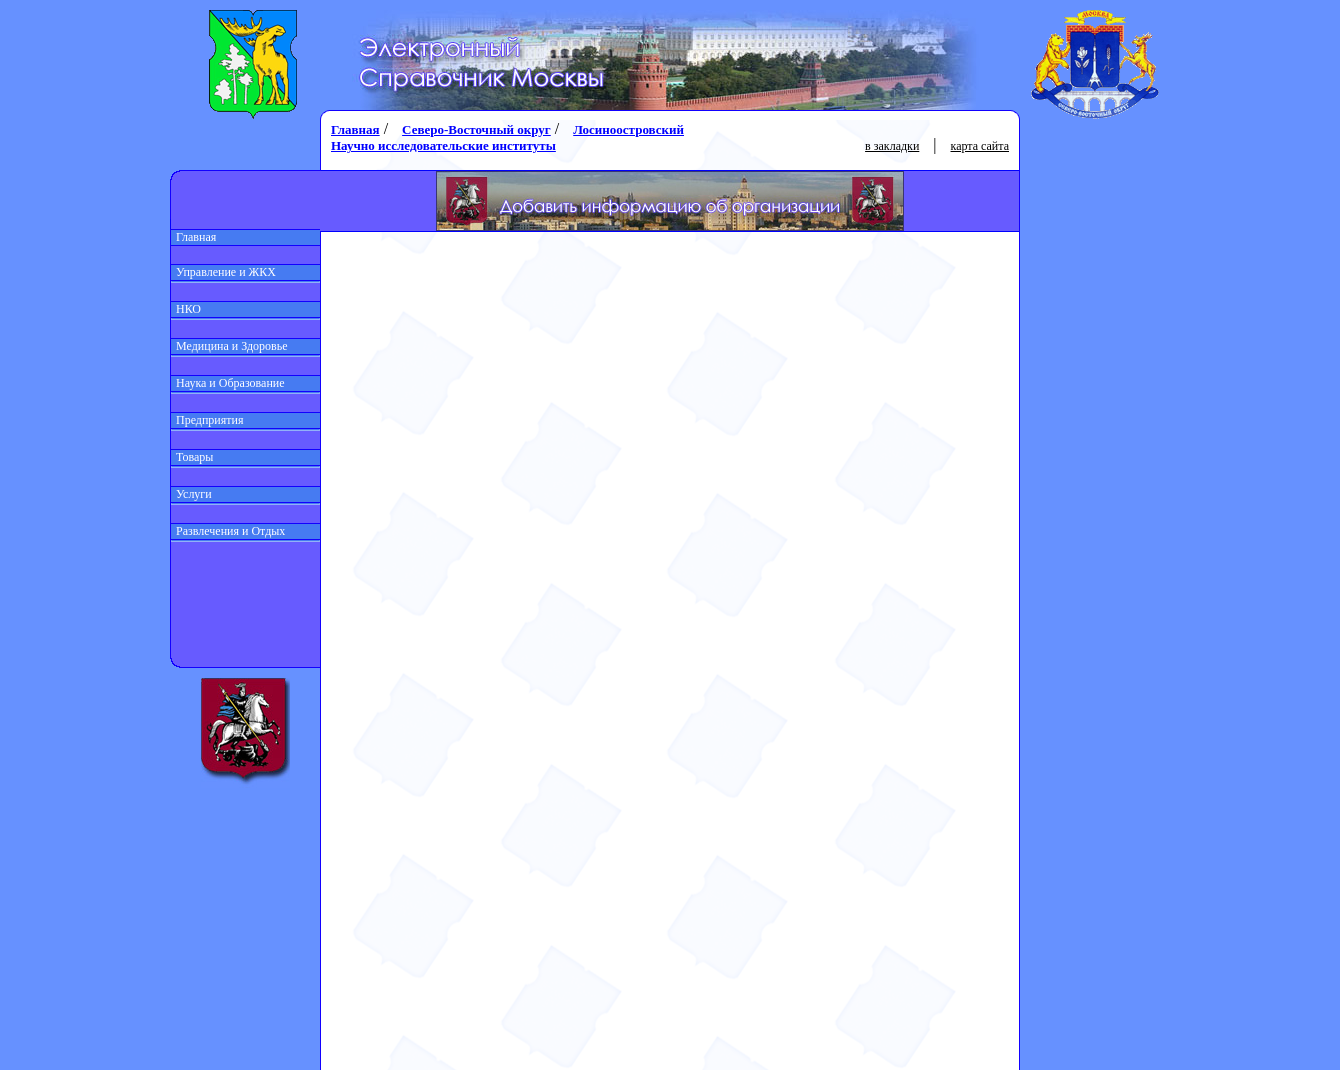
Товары (192, 457)
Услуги (191, 494)
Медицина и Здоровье (229, 346)
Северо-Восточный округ (476, 129)
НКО (186, 309)
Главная (193, 237)
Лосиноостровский (628, 129)
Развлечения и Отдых (228, 531)
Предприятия (207, 420)
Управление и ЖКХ (223, 272)
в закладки (892, 146)
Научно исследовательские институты (443, 145)
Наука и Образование (228, 383)
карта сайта (980, 146)
